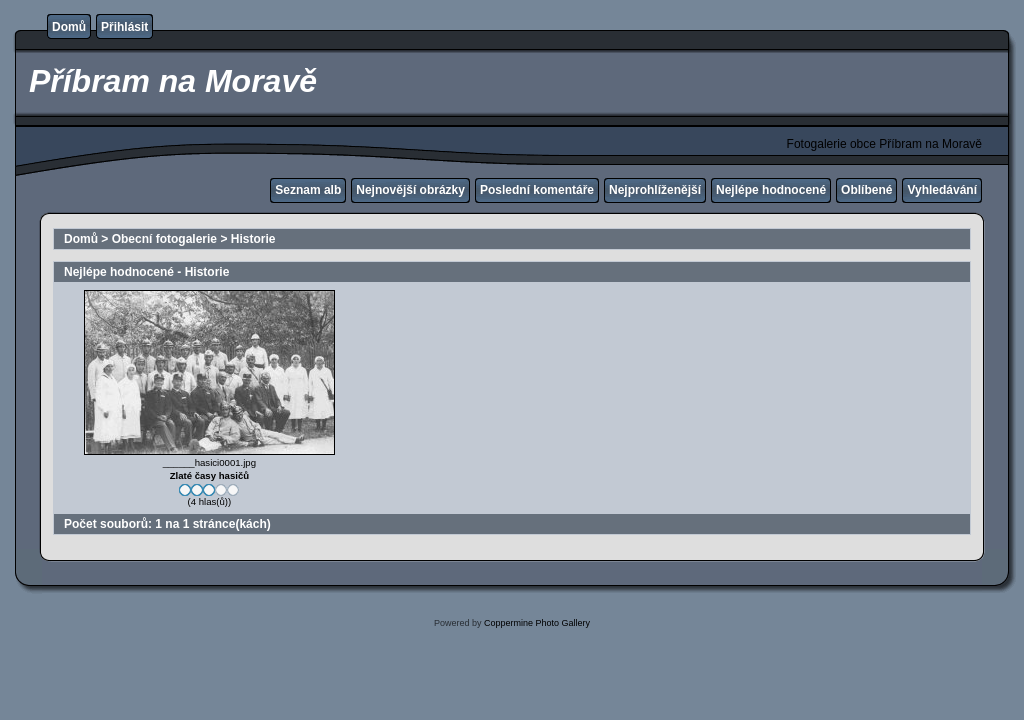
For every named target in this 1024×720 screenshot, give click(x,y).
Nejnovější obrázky (410, 190)
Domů (69, 27)
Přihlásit (124, 27)
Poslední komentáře (537, 190)
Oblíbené (866, 190)
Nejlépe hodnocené (771, 190)
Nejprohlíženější (655, 190)
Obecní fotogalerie (164, 239)
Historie (253, 239)
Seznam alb (308, 190)
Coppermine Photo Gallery (537, 623)
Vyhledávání (942, 190)
